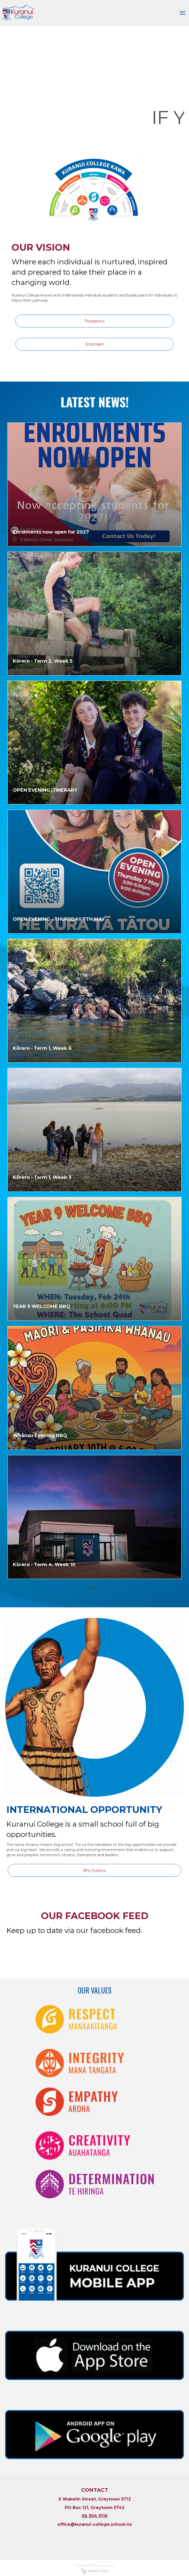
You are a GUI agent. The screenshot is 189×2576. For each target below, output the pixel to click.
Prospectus (94, 321)
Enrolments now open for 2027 (51, 532)
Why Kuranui (94, 1870)
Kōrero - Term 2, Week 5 (42, 661)
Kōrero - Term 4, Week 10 (44, 1564)
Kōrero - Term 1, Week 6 (42, 1048)
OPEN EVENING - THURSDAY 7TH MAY (59, 919)
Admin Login (94, 2571)
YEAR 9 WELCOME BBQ (41, 1306)
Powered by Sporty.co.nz (94, 2565)
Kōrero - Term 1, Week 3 (42, 1177)
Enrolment (94, 344)
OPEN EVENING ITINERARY (45, 790)
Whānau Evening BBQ (40, 1435)
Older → (94, 1588)
